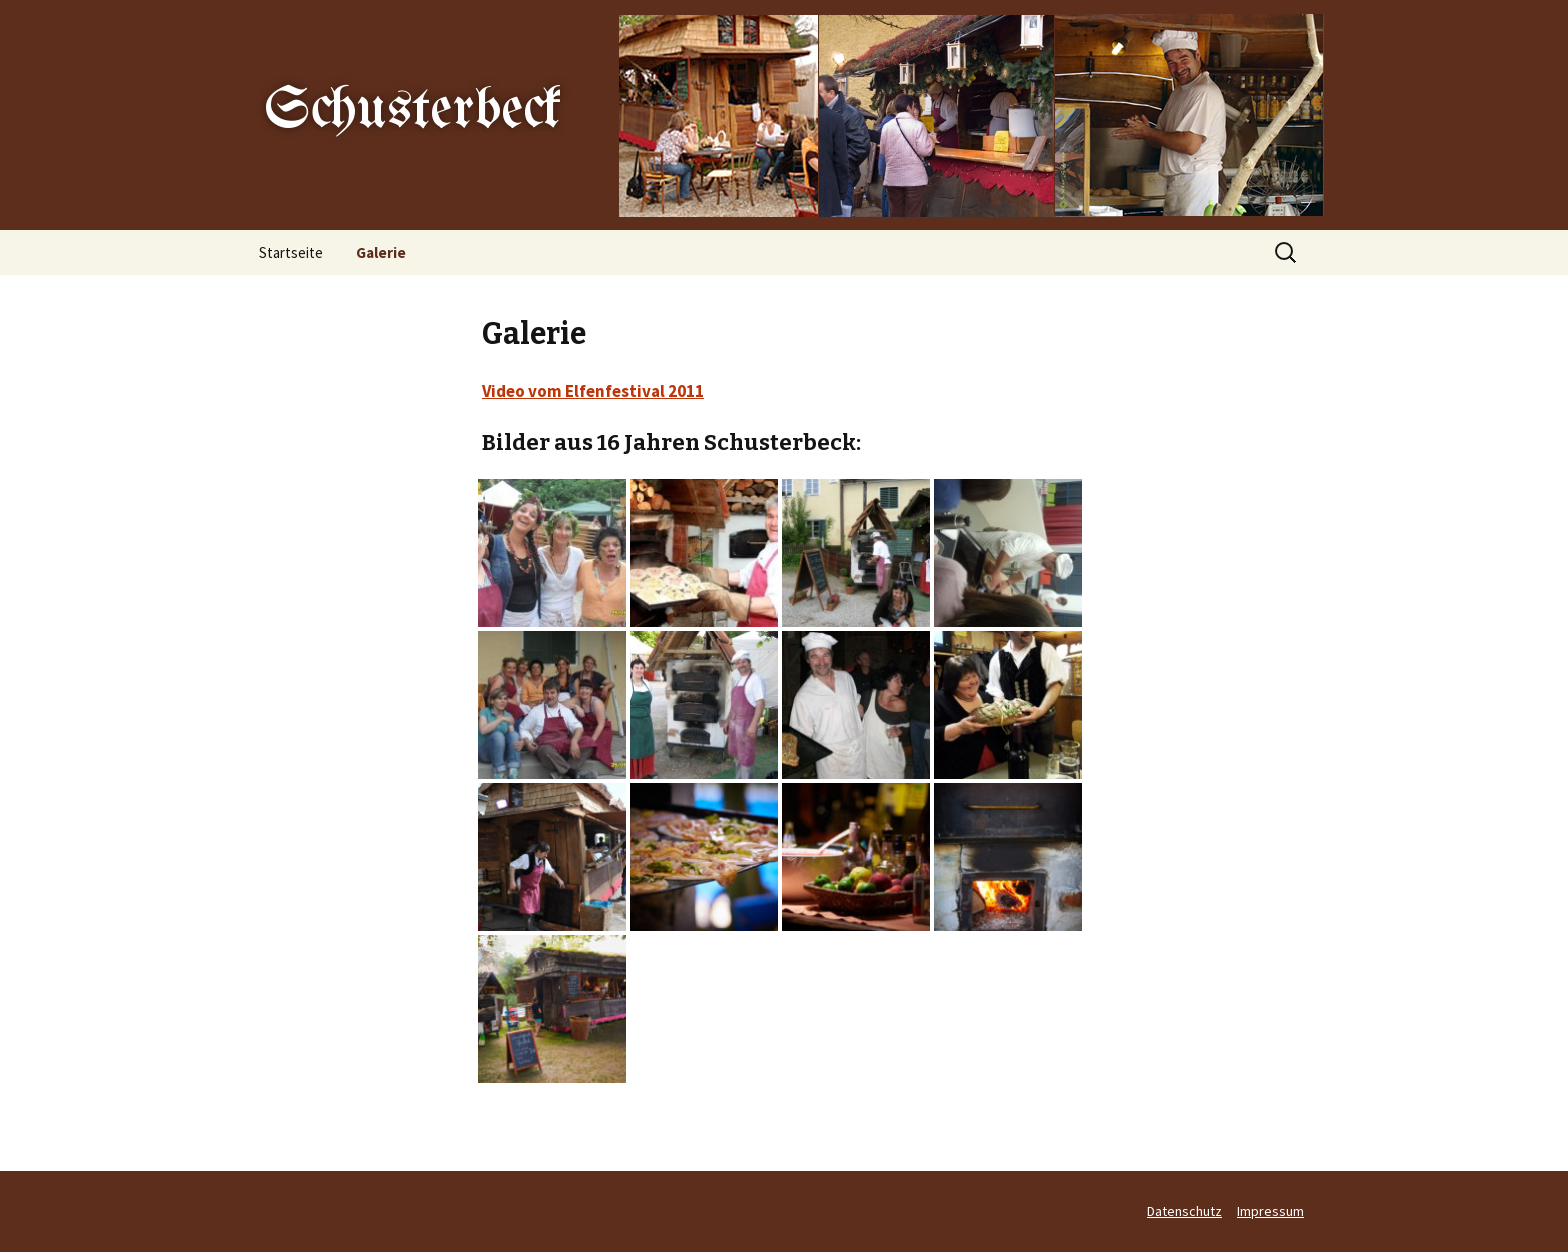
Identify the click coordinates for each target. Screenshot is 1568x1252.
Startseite (291, 252)
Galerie (381, 252)
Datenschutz (1184, 1211)
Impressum (1270, 1211)
